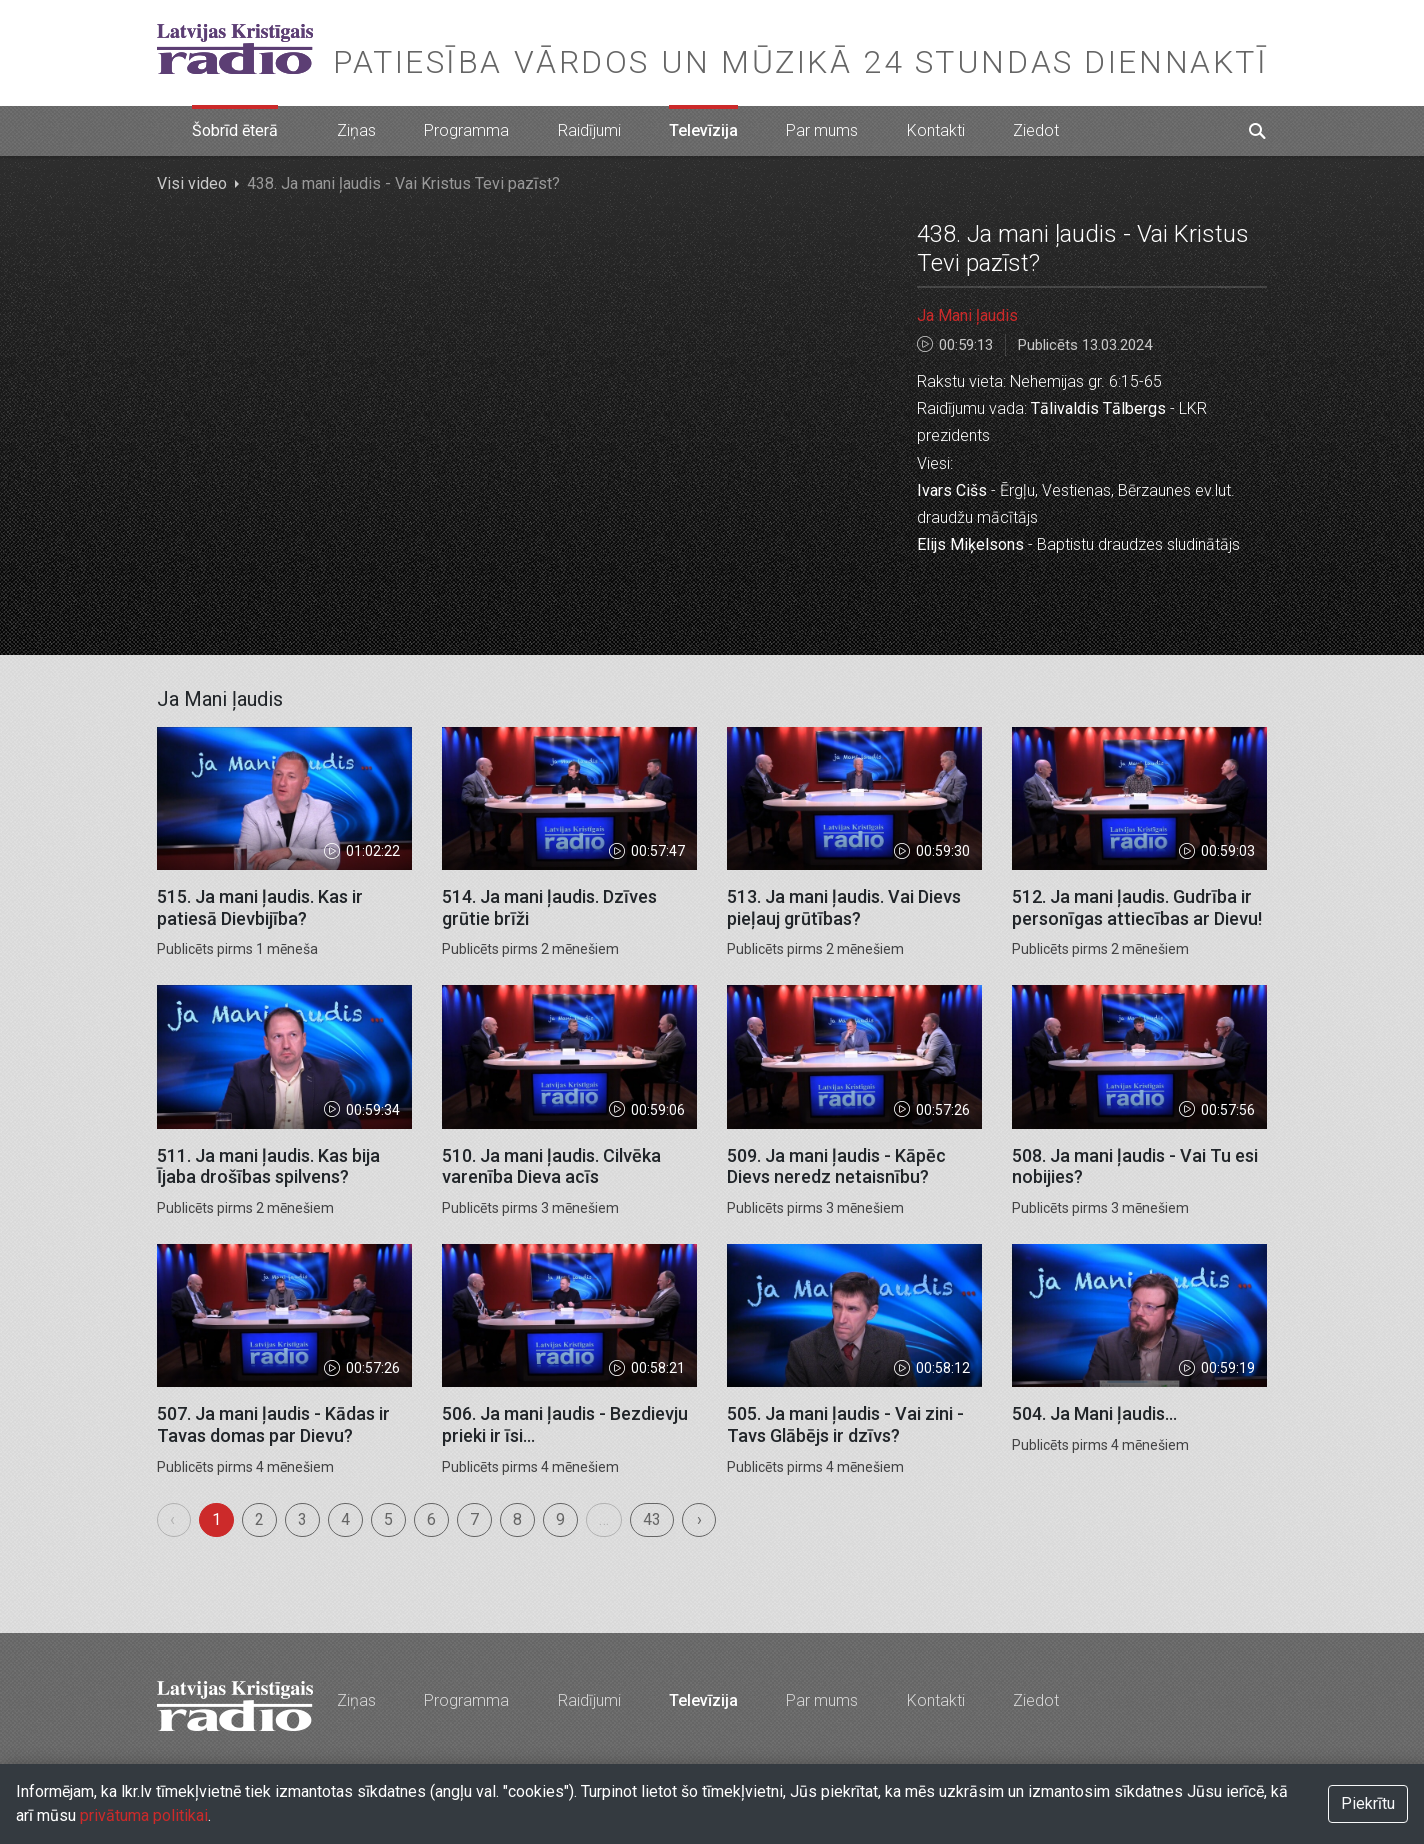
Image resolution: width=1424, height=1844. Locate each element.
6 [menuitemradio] (431, 1519)
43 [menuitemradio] (652, 1519)
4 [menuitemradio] (345, 1519)
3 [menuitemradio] (302, 1519)
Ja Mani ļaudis (967, 315)
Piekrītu (1368, 1803)
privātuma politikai (144, 1815)
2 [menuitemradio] (259, 1519)
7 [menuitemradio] (474, 1519)
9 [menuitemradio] (560, 1519)
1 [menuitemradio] (216, 1519)
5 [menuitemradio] (388, 1519)
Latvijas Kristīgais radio (235, 49)
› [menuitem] (699, 1519)
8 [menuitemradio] (517, 1519)
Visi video (192, 183)
